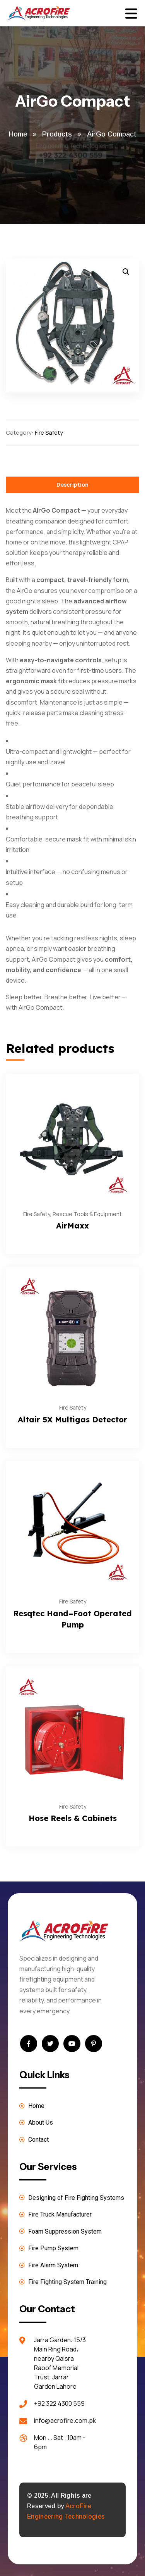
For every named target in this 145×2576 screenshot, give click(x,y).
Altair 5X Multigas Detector (72, 1419)
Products (57, 134)
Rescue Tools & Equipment (87, 1214)
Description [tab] (72, 484)
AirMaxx (72, 1225)
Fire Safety (49, 432)
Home (18, 134)
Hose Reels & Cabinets (73, 1818)
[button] (126, 272)
